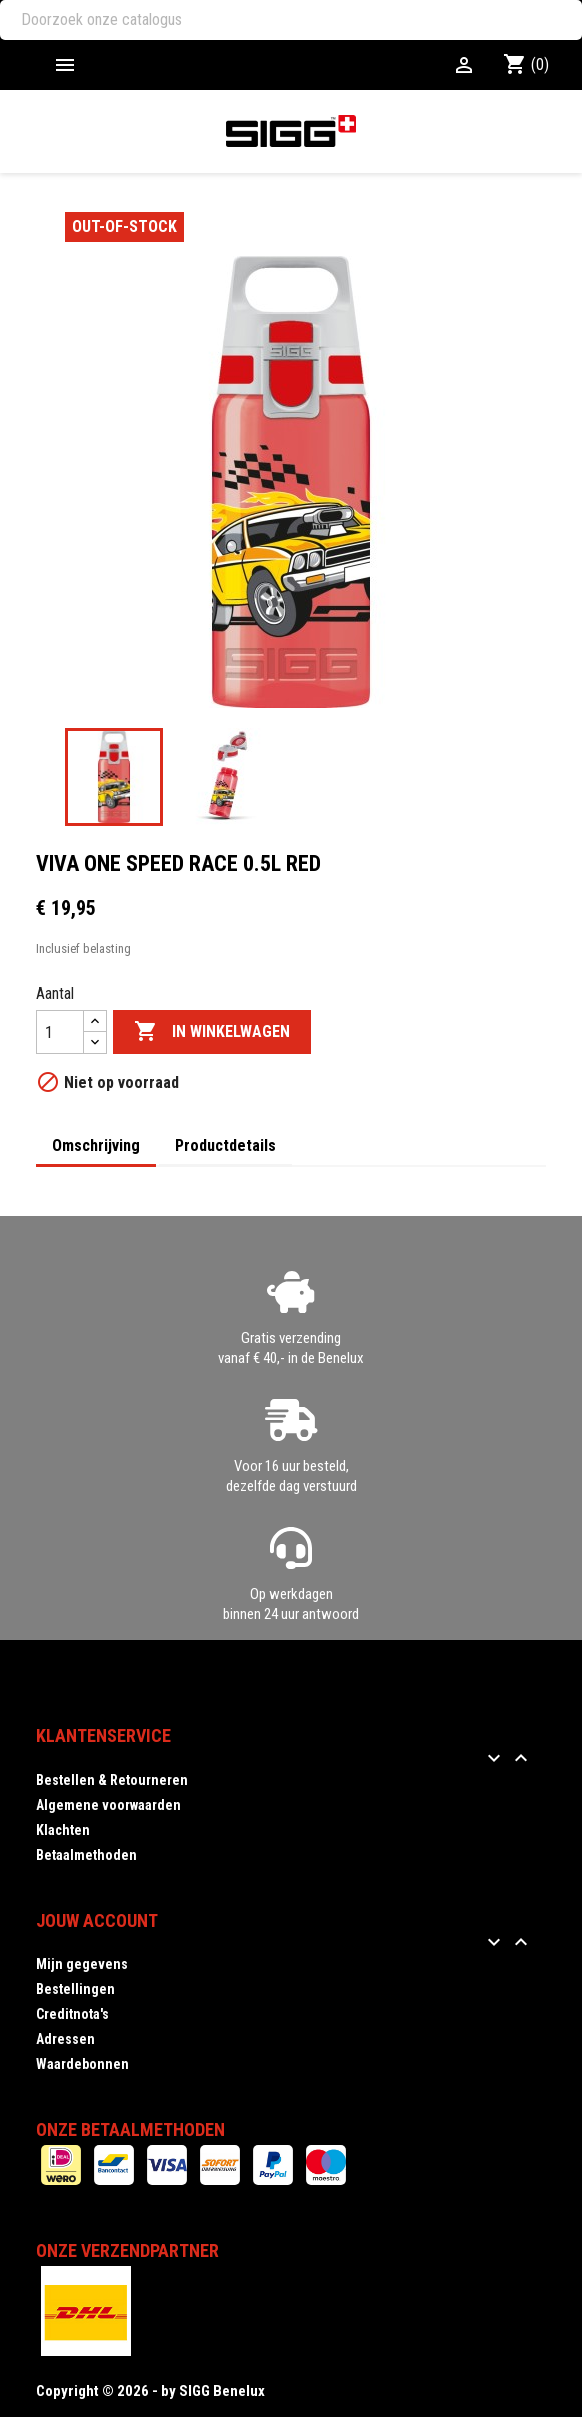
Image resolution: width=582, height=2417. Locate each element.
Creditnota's (72, 2014)
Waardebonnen (82, 2064)
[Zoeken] (291, 20)
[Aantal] (60, 1032)
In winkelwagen (212, 1032)
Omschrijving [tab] (96, 1145)
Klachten (63, 1830)
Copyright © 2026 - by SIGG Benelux (150, 2391)
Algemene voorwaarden (108, 1805)
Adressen (65, 2039)
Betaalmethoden (86, 1855)
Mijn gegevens (82, 1964)
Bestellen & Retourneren (112, 1780)
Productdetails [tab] (225, 1145)
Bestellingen (75, 1989)
